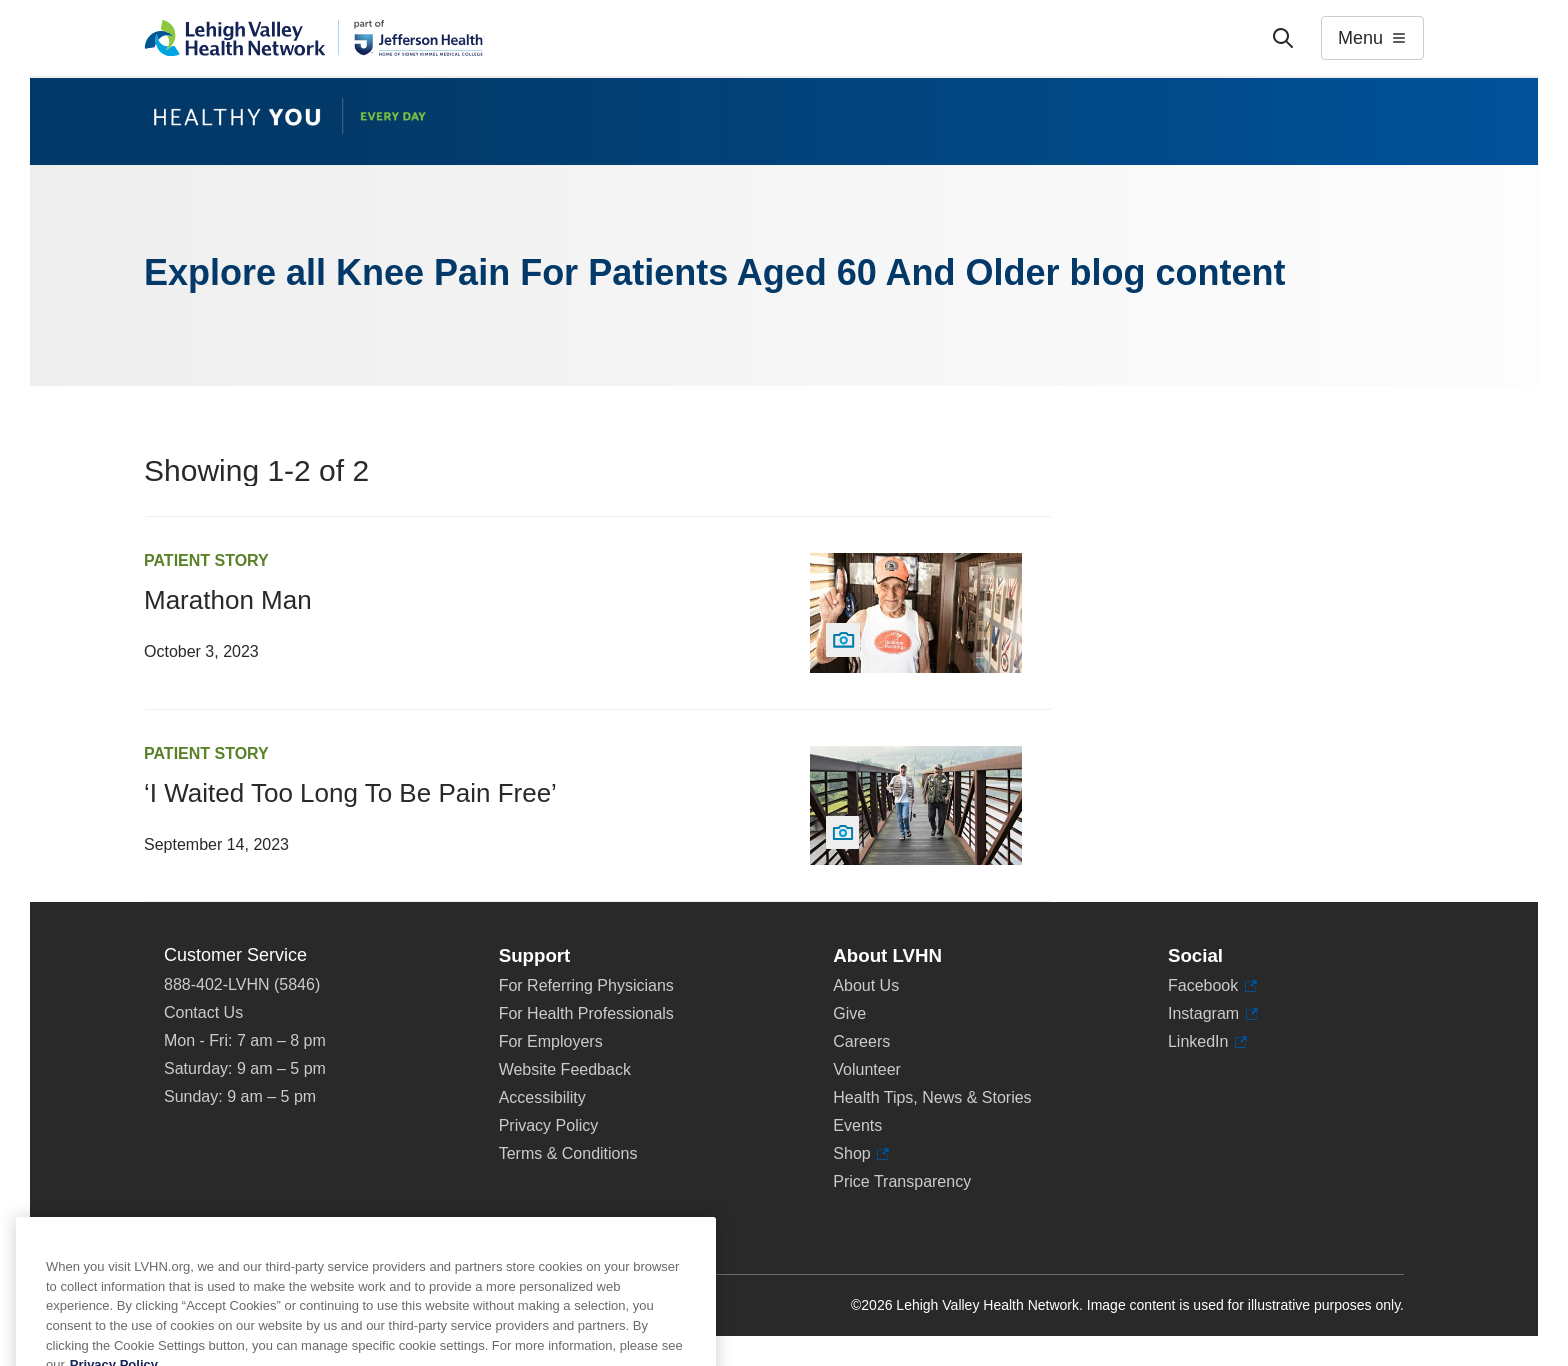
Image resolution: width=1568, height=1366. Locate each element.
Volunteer (867, 1069)
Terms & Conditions (568, 1153)
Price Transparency (902, 1181)
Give (849, 1013)
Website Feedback (565, 1069)
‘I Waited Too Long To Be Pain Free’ (350, 793)
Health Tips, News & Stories (932, 1097)
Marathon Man (228, 600)
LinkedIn (1207, 1042)
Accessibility (542, 1097)
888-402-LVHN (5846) (242, 984)
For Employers (551, 1041)
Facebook (1212, 986)
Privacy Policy (549, 1125)
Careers (861, 1041)
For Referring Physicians (586, 985)
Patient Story (206, 560)
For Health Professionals (586, 1013)
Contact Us (203, 1012)
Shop (861, 1154)
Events (857, 1125)
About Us (866, 985)
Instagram (1213, 1014)
